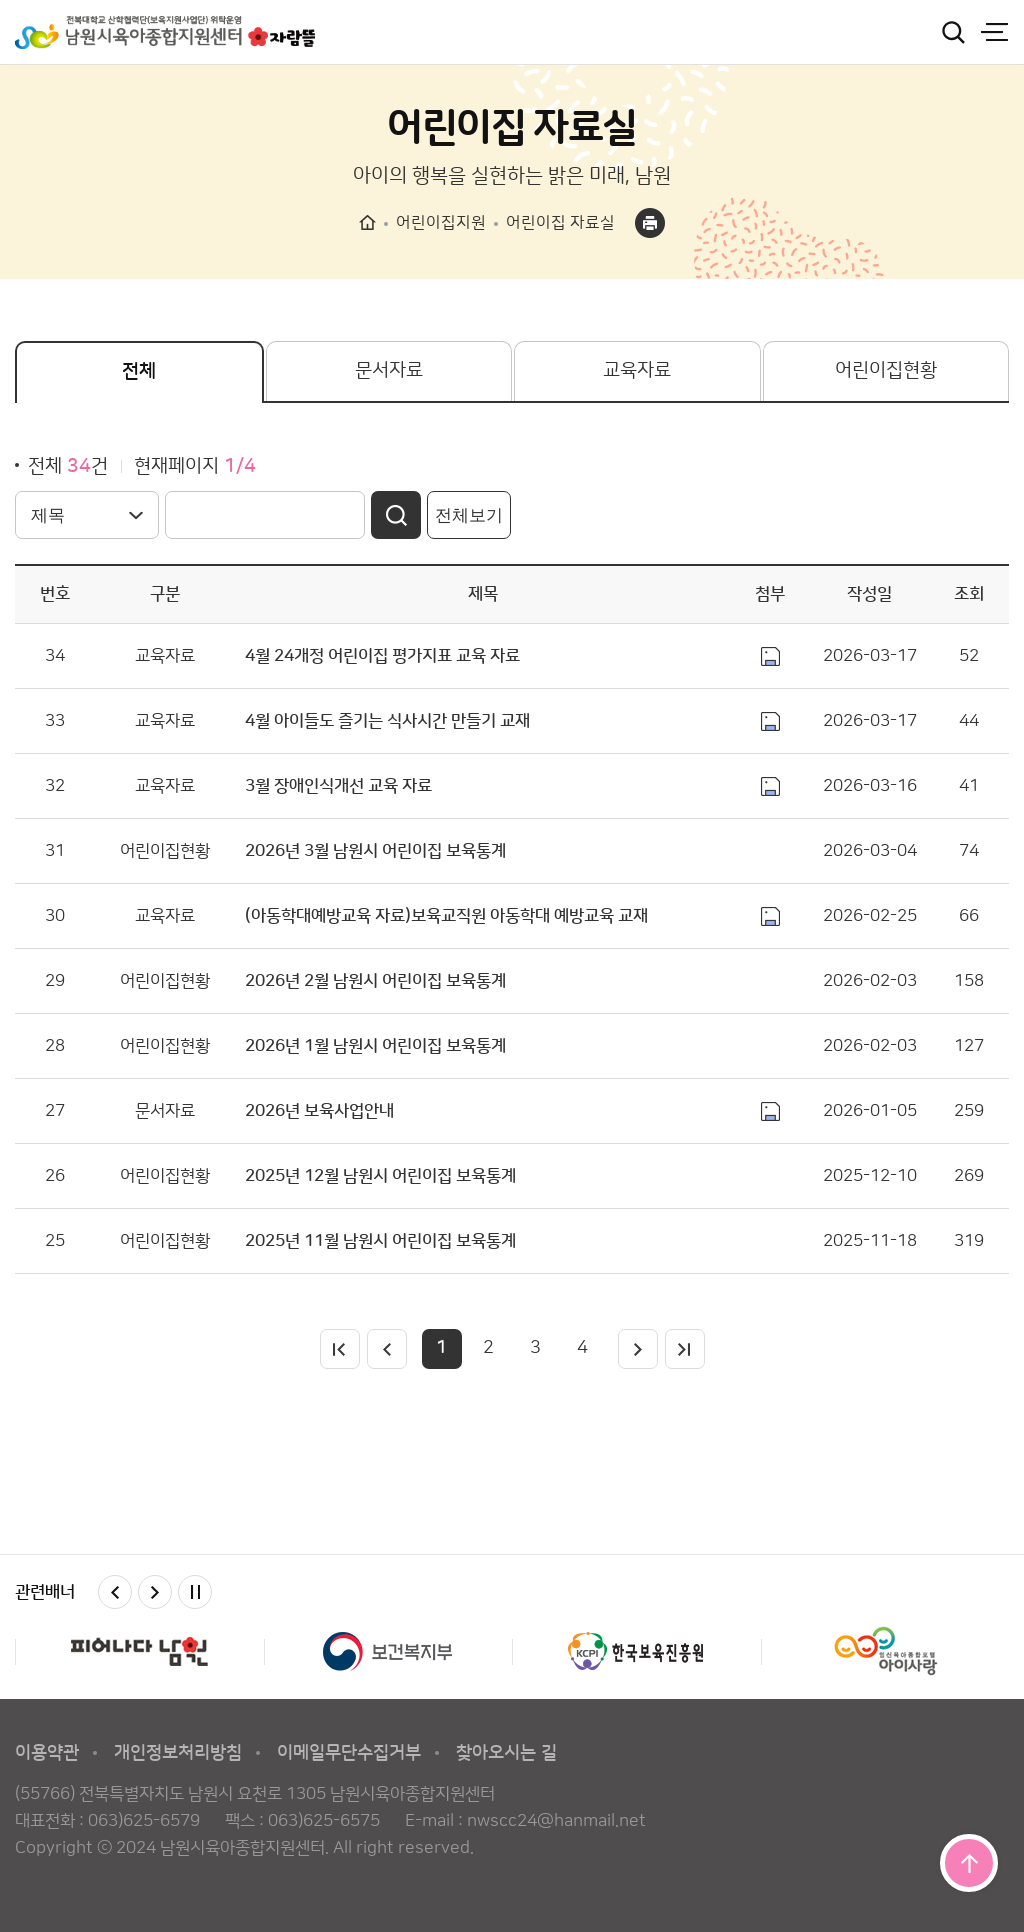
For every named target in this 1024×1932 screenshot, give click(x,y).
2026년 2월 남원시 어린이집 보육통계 (375, 981)
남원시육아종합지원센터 (165, 32)
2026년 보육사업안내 (319, 1111)
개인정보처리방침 (178, 1753)
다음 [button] (155, 1592)
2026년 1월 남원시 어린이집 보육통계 (375, 1046)
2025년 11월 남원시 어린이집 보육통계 (380, 1241)
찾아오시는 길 (506, 1753)
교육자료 (637, 370)
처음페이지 (340, 1349)
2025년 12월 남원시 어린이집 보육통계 (380, 1176)
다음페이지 (638, 1349)
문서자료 (389, 370)
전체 (139, 371)
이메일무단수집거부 (349, 1753)
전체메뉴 (994, 32)
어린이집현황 (886, 370)
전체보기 (469, 515)
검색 (953, 32)
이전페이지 (387, 1349)
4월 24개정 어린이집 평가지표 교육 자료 (382, 656)
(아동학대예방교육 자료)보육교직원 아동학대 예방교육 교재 (446, 916)
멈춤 (195, 1592)
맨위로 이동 (969, 1863)
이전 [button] (115, 1592)
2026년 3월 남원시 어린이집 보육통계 (375, 851)
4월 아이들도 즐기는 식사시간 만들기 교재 (387, 721)
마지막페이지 (685, 1349)
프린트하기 (650, 223)
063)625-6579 (144, 1821)
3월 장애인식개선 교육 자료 (338, 786)
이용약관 (47, 1753)
